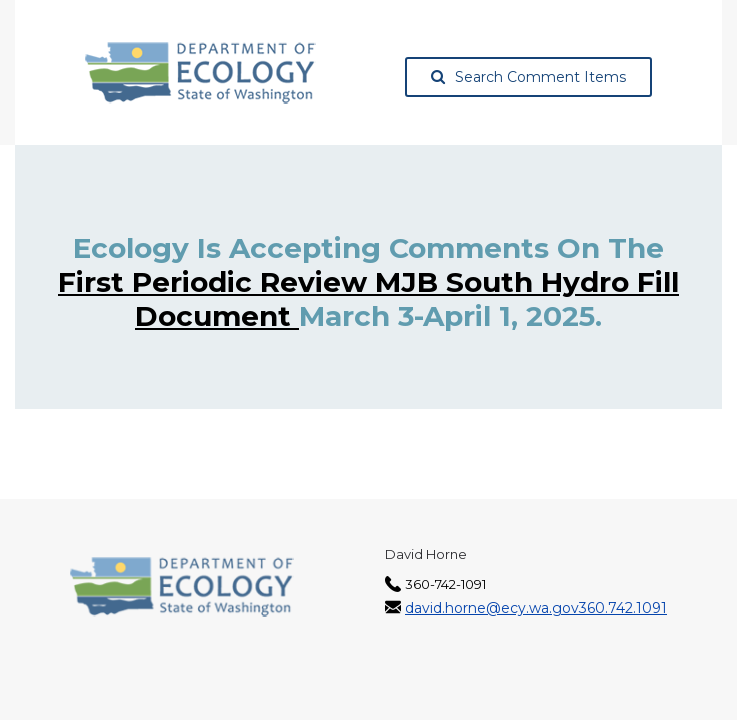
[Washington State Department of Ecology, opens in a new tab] (200, 73)
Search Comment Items (528, 77)
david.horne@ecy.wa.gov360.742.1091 (536, 608)
